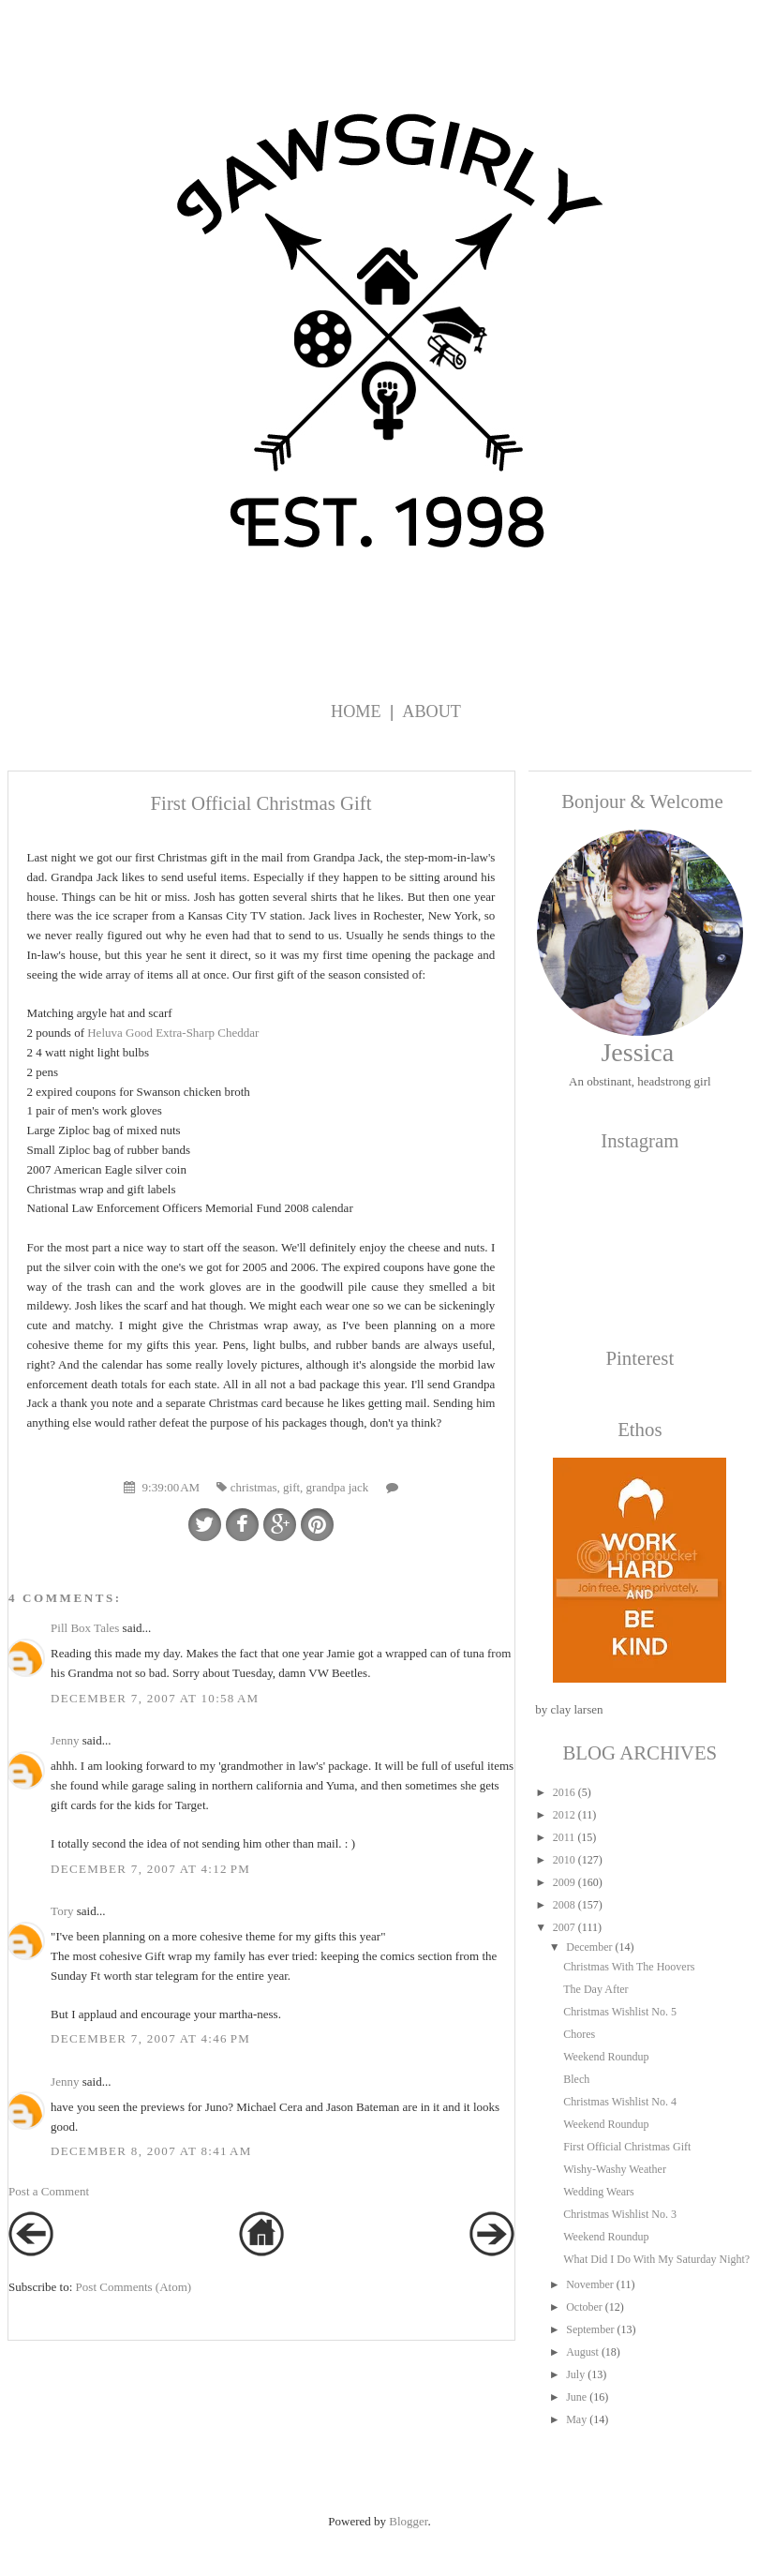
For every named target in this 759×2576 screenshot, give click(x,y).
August (582, 2352)
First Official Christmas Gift (627, 2146)
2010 (564, 1859)
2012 (564, 1814)
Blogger (408, 2521)
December (589, 1947)
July (575, 2374)
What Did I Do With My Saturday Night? (656, 2259)
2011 (564, 1837)
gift (291, 1487)
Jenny (65, 1740)
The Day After (595, 1989)
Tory (62, 1911)
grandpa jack (337, 1487)
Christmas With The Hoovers (628, 1966)
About (431, 711)
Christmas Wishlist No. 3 (620, 2214)
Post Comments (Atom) (134, 2287)
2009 (564, 1882)
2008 (564, 1904)
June (576, 2397)
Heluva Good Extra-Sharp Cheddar (173, 1033)
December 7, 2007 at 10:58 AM (155, 1698)
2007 (564, 1927)
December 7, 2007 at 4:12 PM (150, 1869)
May (576, 2419)
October (584, 2307)
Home (356, 711)
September (590, 2329)
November (590, 2284)
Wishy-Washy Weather (614, 2169)
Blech (576, 2079)
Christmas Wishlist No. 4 (620, 2101)
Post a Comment (48, 2191)
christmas (254, 1487)
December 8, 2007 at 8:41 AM (151, 2151)
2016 (564, 1792)
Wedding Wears (598, 2191)
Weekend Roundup (605, 2056)
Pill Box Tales (85, 1628)
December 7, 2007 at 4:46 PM (150, 2038)
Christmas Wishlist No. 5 (620, 2011)
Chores (579, 2034)
